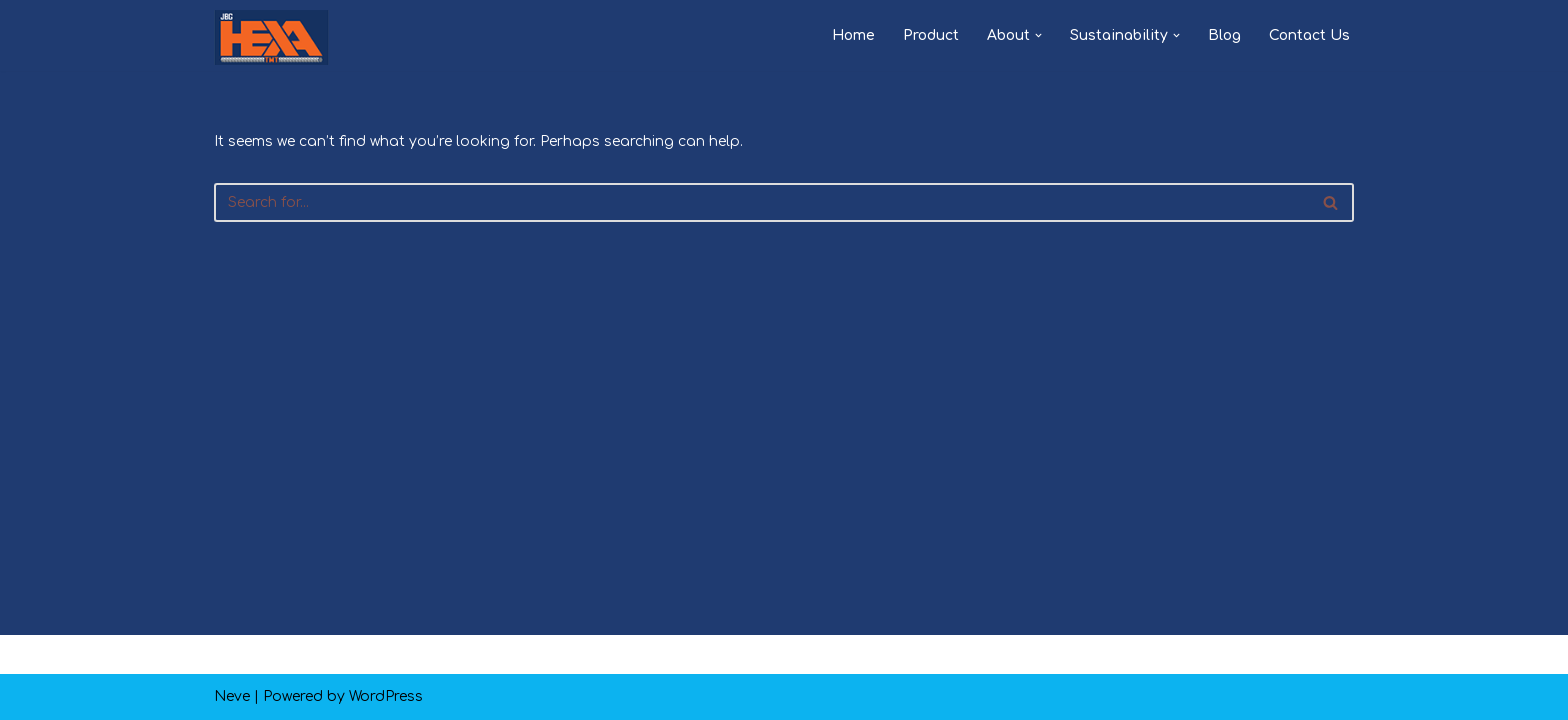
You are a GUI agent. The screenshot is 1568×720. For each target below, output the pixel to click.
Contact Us (1309, 35)
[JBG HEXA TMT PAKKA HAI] (271, 37)
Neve (232, 696)
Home (853, 35)
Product (931, 35)
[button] (1038, 35)
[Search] (761, 202)
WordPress (386, 696)
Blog (1224, 35)
